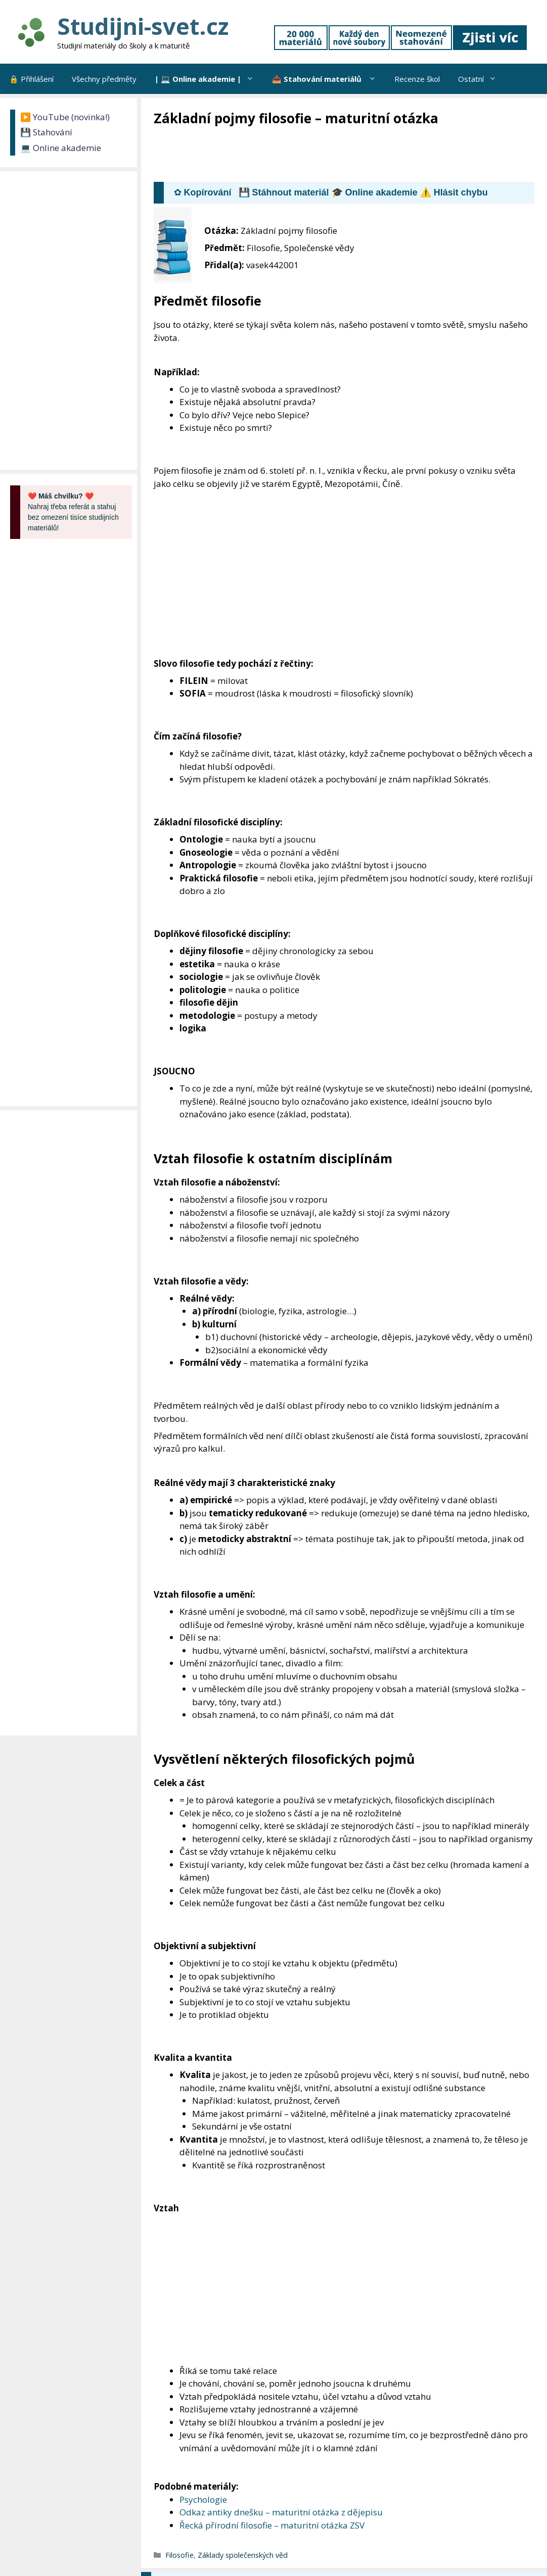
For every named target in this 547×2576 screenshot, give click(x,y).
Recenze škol (417, 79)
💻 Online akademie (60, 148)
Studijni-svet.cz (143, 26)
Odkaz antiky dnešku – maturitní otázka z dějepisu (281, 2512)
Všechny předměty (104, 79)
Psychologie (203, 2499)
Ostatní (482, 79)
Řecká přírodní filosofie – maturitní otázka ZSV (271, 2525)
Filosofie (179, 2555)
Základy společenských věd (243, 2555)
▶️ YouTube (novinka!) (65, 117)
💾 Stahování (46, 132)
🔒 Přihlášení (31, 79)
